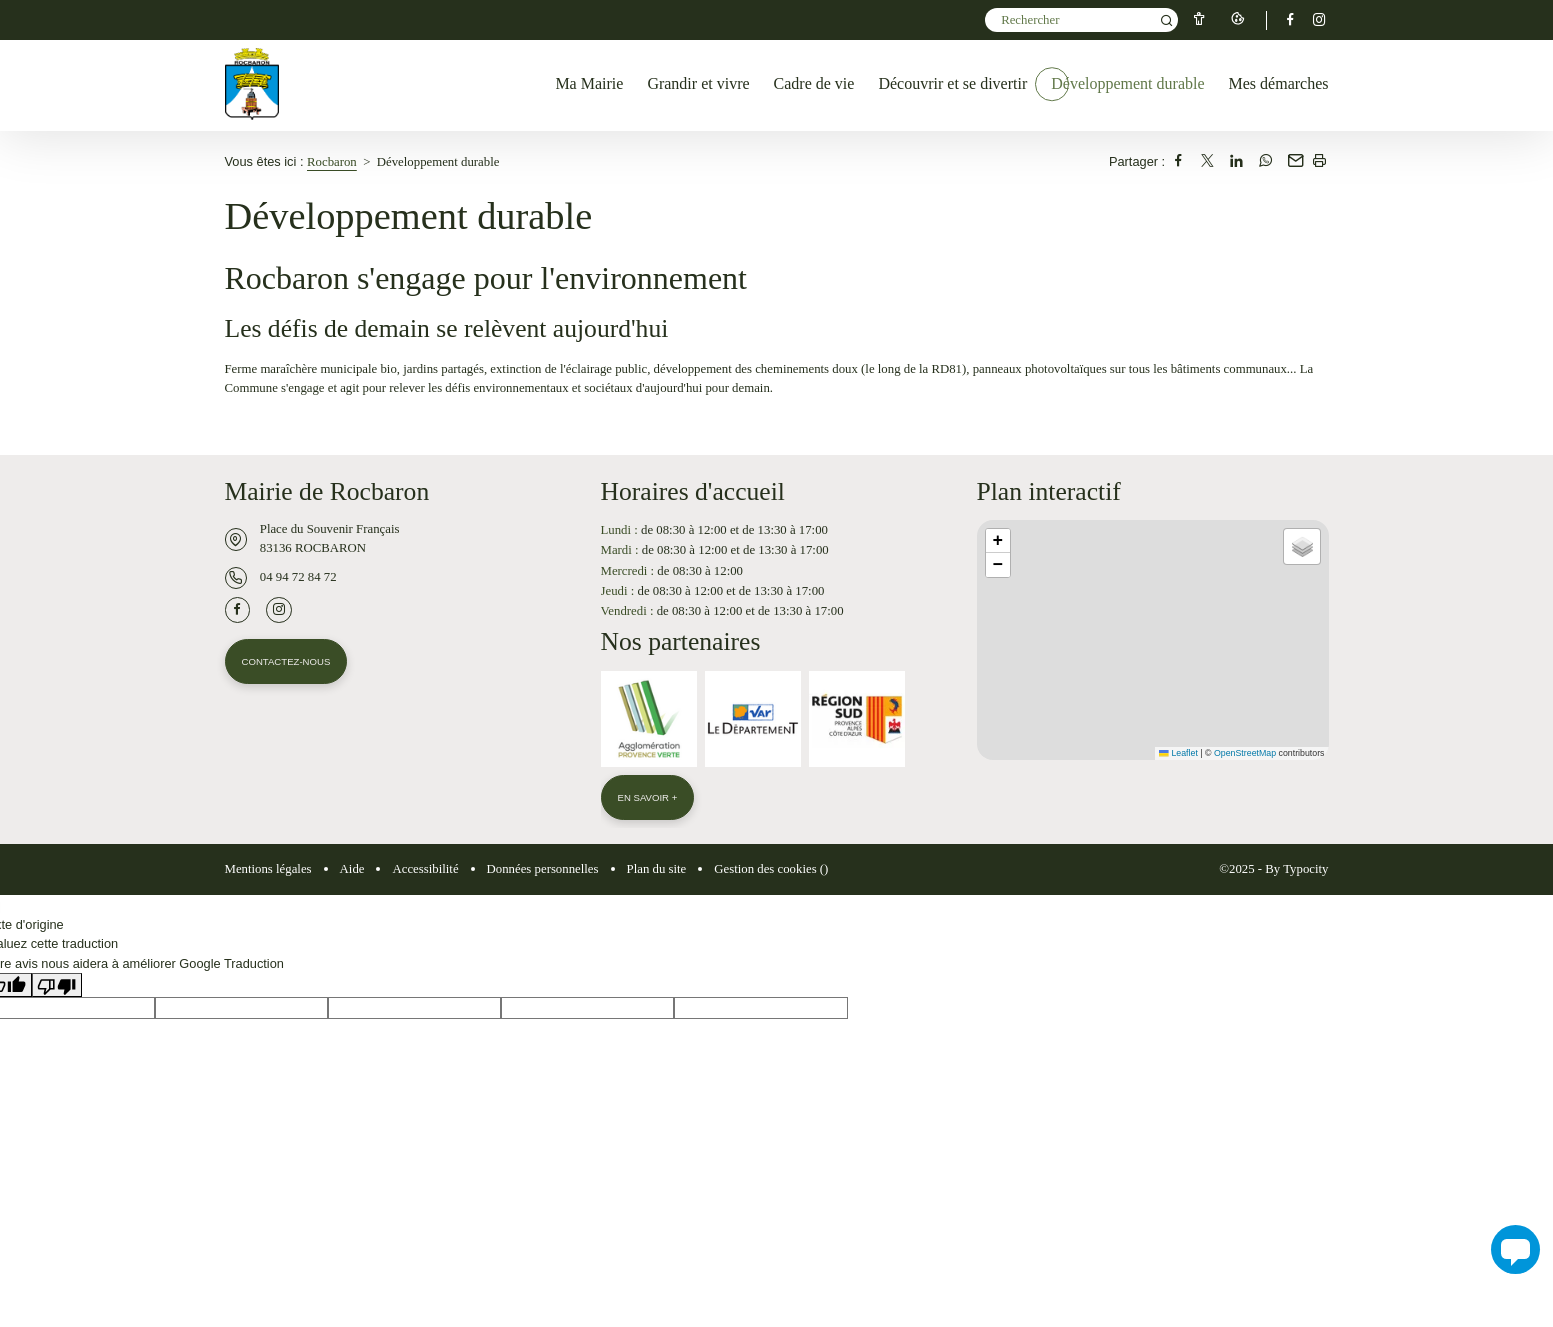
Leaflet (1178, 753)
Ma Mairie (589, 83)
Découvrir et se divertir (952, 83)
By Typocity (1296, 871)
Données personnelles (543, 871)
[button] (998, 541)
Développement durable (1127, 83)
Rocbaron (332, 162)
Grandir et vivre (698, 83)
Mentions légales (268, 871)
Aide (352, 871)
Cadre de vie (814, 83)
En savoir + (649, 798)
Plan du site (657, 871)
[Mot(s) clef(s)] (1081, 20)
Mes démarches (1279, 83)
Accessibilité (425, 871)
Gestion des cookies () (771, 871)
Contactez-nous (287, 662)
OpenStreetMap (1245, 753)
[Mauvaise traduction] (57, 987)
